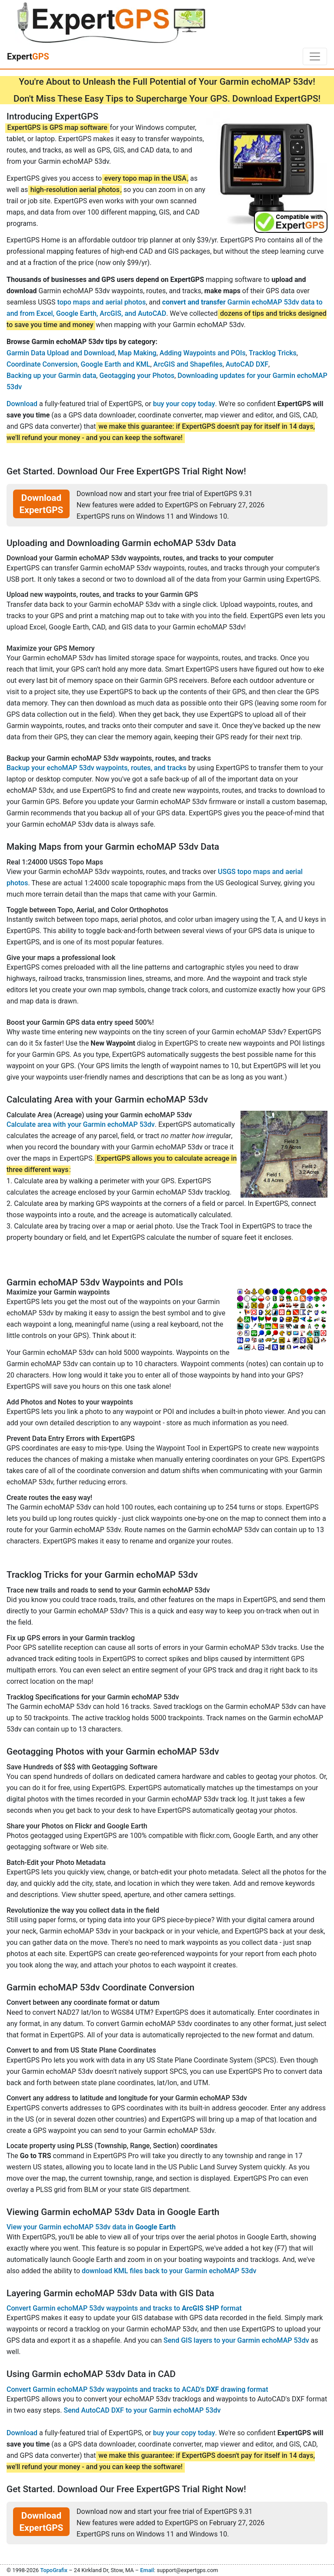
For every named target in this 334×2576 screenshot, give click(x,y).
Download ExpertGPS (41, 504)
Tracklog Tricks (273, 353)
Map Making (137, 353)
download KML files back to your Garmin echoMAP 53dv (169, 2271)
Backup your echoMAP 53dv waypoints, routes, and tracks (97, 768)
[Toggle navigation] (315, 56)
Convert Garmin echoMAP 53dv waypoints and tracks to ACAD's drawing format (137, 2389)
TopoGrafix (53, 2570)
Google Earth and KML (115, 364)
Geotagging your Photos (136, 375)
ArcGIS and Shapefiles (188, 364)
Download (22, 404)
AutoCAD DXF (247, 364)
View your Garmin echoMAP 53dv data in (91, 2227)
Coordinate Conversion (42, 364)
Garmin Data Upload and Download (61, 353)
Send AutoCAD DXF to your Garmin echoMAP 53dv (141, 2410)
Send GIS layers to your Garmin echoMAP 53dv (236, 2340)
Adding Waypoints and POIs (203, 353)
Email (147, 2570)
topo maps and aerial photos (101, 302)
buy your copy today (184, 404)
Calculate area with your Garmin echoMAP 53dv (81, 1124)
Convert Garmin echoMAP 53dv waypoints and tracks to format (124, 2308)
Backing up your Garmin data (51, 375)
